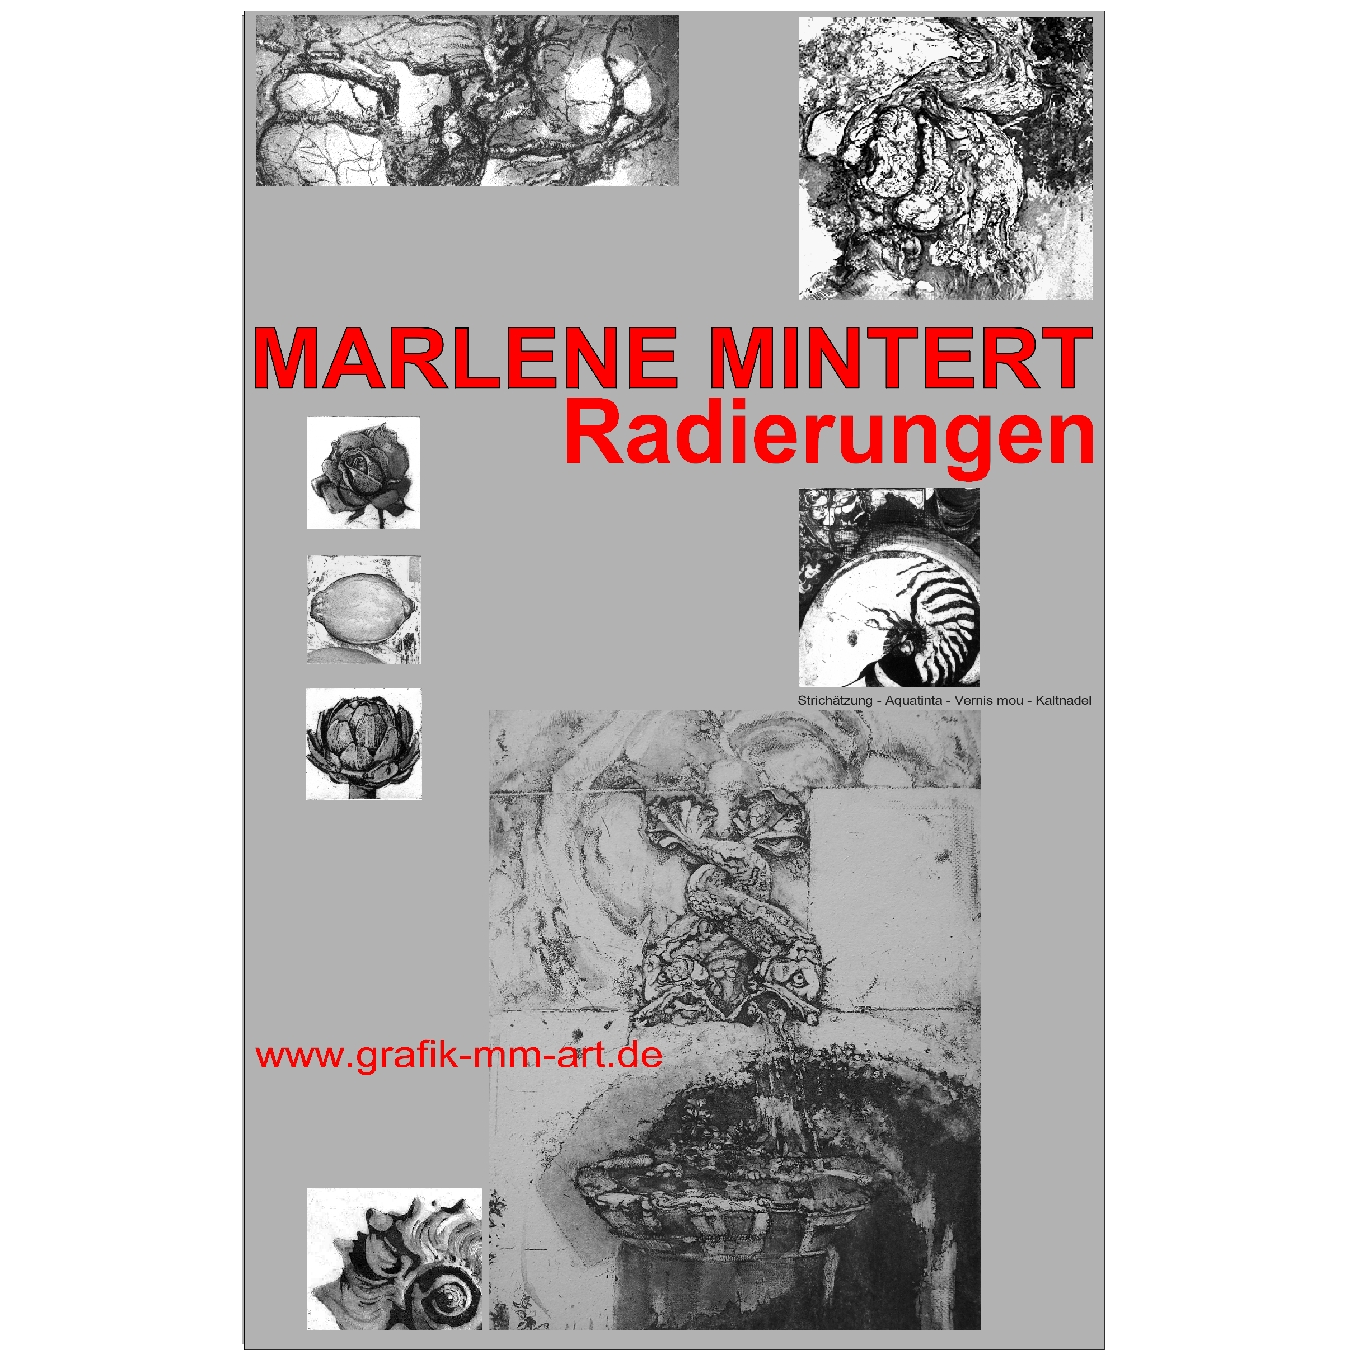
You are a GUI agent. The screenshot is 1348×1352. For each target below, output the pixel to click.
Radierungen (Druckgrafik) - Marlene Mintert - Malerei (674, 680)
